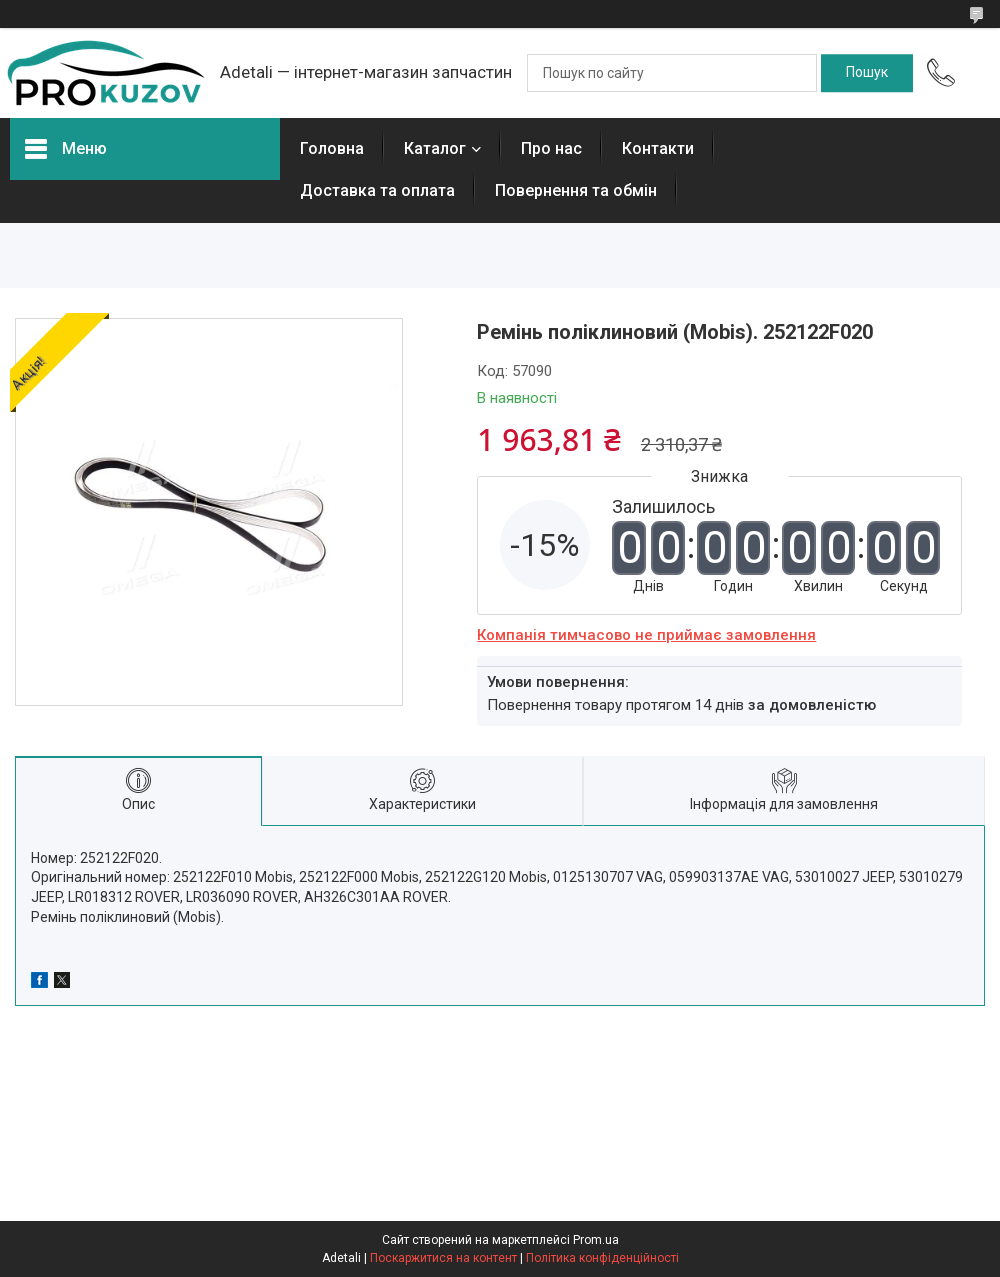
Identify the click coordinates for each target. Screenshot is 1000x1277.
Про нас (551, 148)
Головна (332, 148)
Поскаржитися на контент (443, 1258)
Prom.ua (596, 1240)
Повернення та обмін (576, 190)
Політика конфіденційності (602, 1258)
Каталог (435, 148)
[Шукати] (867, 73)
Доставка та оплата (377, 190)
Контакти (658, 148)
